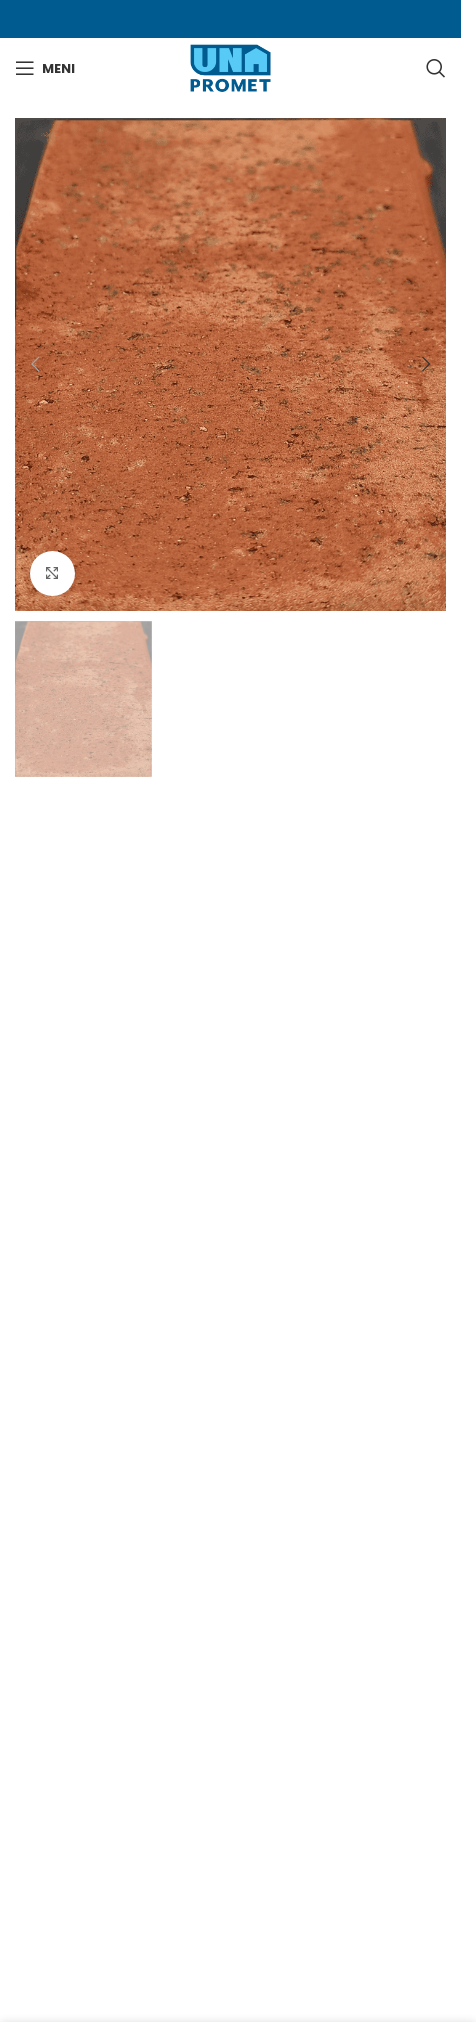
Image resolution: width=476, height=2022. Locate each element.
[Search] (436, 68)
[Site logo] (230, 67)
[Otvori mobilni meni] (45, 68)
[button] (35, 364)
